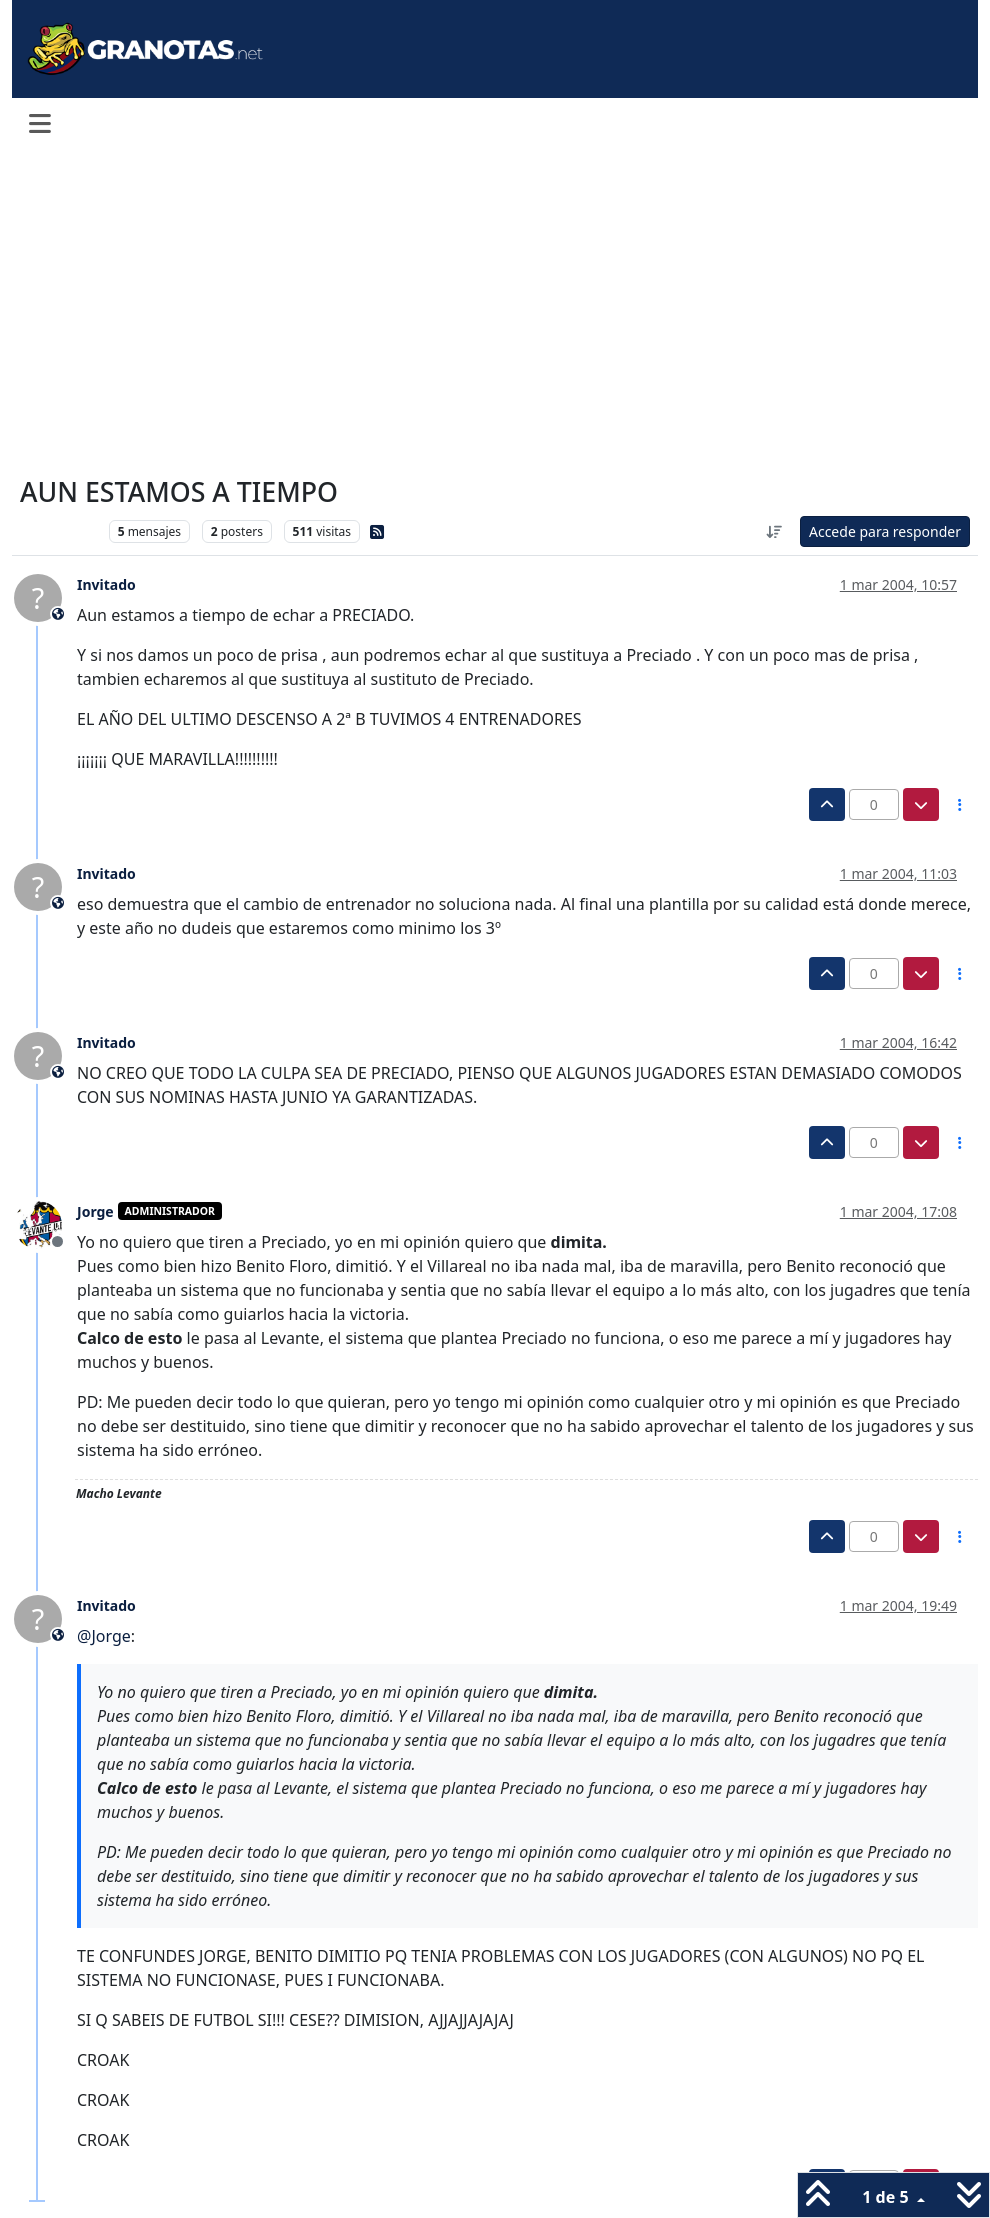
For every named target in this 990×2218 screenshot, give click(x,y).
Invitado (106, 584)
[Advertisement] (495, 312)
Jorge (95, 1211)
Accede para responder (885, 531)
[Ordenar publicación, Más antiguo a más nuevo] (774, 531)
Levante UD (59, 531)
